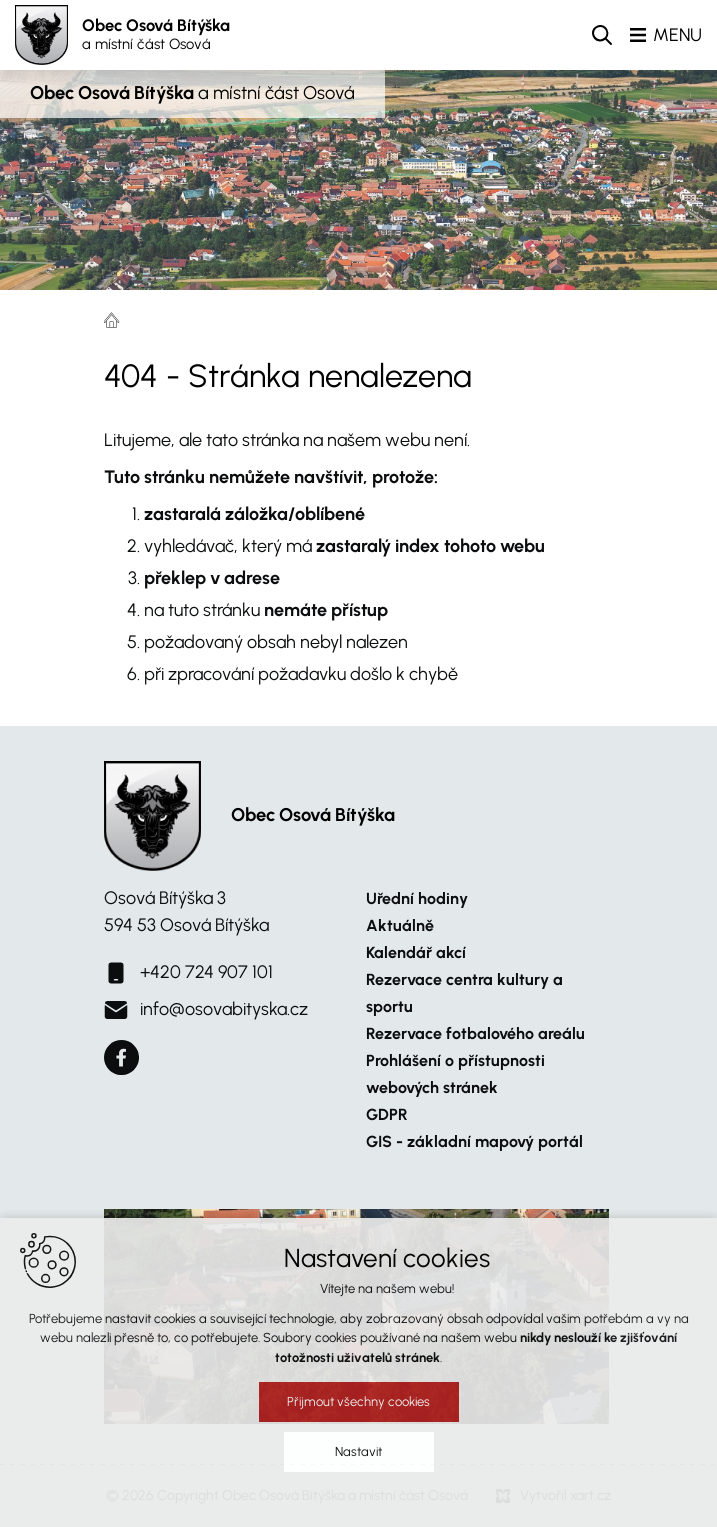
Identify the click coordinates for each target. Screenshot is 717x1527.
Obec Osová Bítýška (156, 35)
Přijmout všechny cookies (358, 1413)
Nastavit (358, 1463)
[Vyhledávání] (602, 35)
